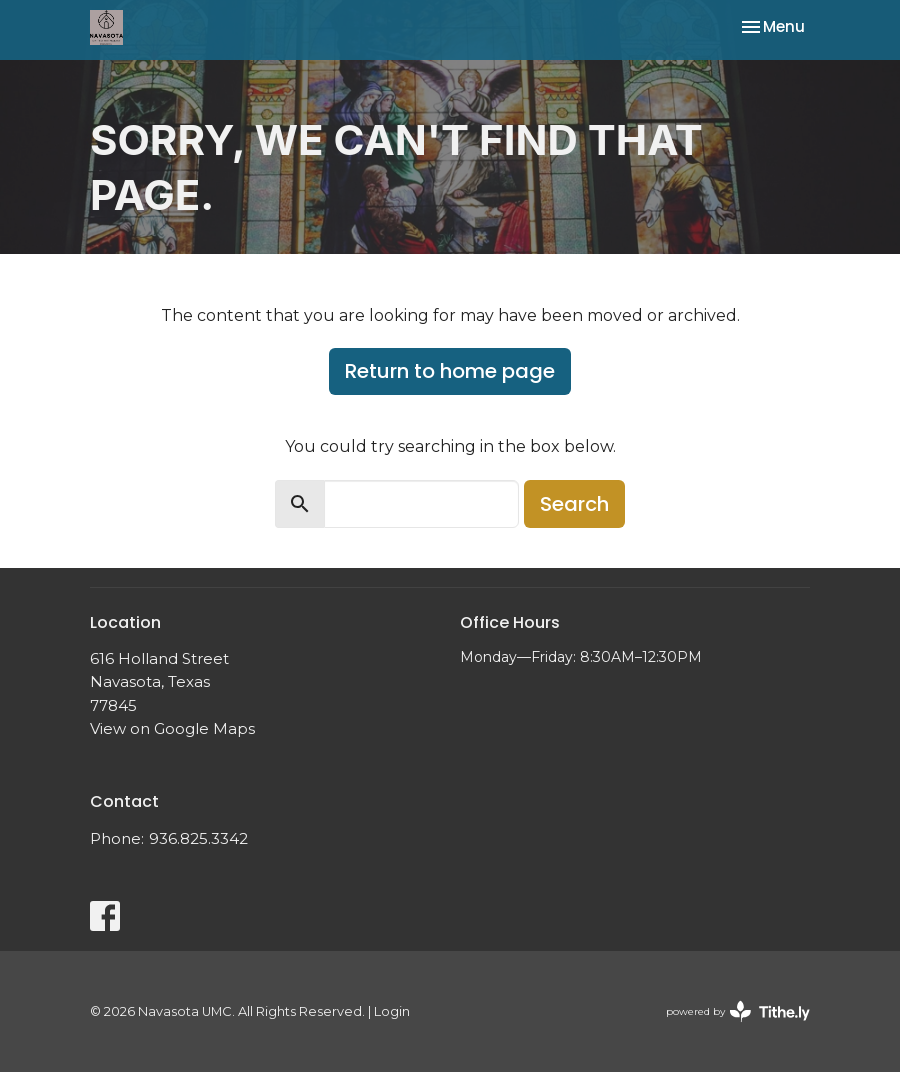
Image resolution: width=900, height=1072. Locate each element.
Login (392, 1011)
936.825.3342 (198, 838)
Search (574, 504)
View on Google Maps (172, 728)
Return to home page (450, 371)
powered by (738, 1011)
